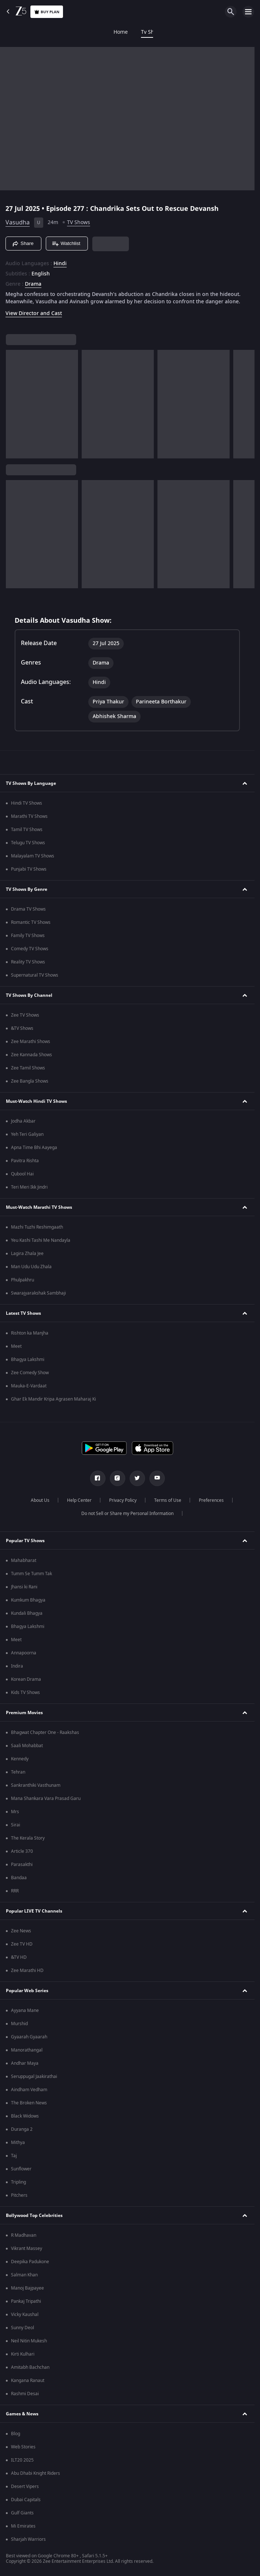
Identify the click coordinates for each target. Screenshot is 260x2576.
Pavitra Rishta (25, 1160)
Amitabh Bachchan (30, 2367)
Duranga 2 (22, 2129)
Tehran (18, 1772)
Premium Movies (24, 1712)
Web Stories (23, 2447)
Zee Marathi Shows (30, 1041)
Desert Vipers (25, 2486)
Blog (15, 2433)
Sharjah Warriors (28, 2539)
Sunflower (21, 2169)
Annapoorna (23, 1653)
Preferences (211, 1500)
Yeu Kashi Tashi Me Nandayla (40, 1240)
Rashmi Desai (25, 2393)
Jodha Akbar (23, 1121)
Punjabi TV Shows (29, 869)
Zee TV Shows (25, 1015)
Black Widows (25, 2116)
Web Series (142, 32)
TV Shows (78, 222)
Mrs (15, 1811)
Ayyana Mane (25, 2010)
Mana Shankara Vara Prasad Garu (46, 1798)
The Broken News (29, 2103)
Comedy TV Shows (29, 948)
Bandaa (19, 1877)
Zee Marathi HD (27, 1970)
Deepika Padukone (30, 2261)
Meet (16, 1346)
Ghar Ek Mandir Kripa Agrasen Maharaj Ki (53, 1399)
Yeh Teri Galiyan (27, 1134)
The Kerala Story (28, 1838)
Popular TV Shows (25, 1540)
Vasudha (17, 222)
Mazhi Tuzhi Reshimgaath (37, 1227)
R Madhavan (23, 2235)
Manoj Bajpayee (27, 2288)
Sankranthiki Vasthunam (35, 1785)
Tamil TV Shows (26, 829)
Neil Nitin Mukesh (29, 2341)
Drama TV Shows (28, 909)
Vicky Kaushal (24, 2314)
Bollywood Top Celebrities (34, 2215)
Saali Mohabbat (27, 1745)
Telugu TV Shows (28, 842)
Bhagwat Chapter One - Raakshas (45, 1732)
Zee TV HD (22, 1944)
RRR (15, 1891)
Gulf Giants (22, 2513)
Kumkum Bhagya (28, 1600)
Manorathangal (26, 2050)
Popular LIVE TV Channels (34, 1911)
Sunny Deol (22, 2327)
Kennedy (20, 1759)
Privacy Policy (123, 1500)
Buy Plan (46, 12)
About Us (40, 1500)
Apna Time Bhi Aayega (34, 1147)
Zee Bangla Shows (29, 1081)
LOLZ (199, 32)
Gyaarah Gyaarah (29, 2037)
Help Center (79, 1500)
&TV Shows (22, 1028)
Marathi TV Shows (29, 816)
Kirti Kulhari (22, 2354)
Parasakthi (22, 1864)
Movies (78, 32)
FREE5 (107, 32)
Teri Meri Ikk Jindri (29, 1187)
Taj (14, 2155)
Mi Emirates (23, 2526)
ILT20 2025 (22, 2460)
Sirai (15, 1825)
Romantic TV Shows (31, 922)
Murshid (19, 2023)
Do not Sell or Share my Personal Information (127, 1513)
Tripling (18, 2182)
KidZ (174, 32)
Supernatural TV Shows (34, 975)
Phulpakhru (22, 1280)
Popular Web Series (27, 1990)
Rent (254, 32)
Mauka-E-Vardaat (29, 1386)
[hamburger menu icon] (248, 12)
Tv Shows (45, 32)
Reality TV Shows (28, 962)
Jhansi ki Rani (24, 1587)
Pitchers (19, 2195)
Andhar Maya (24, 2063)
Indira (17, 1666)
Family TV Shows (28, 935)
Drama (33, 284)
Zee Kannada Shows (31, 1054)
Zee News (21, 1931)
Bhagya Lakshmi (27, 1359)
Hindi (60, 263)
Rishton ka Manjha (29, 1333)
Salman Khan (24, 2275)
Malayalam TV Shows (32, 856)
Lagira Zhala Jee (27, 1253)
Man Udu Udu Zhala (31, 1266)
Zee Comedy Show (30, 1372)
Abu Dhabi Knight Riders (35, 2473)
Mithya (18, 2142)
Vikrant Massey (26, 2248)
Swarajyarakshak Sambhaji (38, 1293)
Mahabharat (23, 1560)
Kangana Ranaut (27, 2380)
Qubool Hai (22, 1174)
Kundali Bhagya (26, 1613)
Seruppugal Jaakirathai (34, 2076)
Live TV (226, 32)
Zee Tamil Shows (28, 1068)
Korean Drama (26, 1679)
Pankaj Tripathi (26, 2301)
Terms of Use (167, 1500)
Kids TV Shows (25, 1692)
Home (14, 32)
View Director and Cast (33, 313)
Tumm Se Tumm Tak (31, 1573)
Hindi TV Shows (26, 803)
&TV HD (19, 1957)
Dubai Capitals (26, 2499)
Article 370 (22, 1851)
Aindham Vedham (29, 2089)
